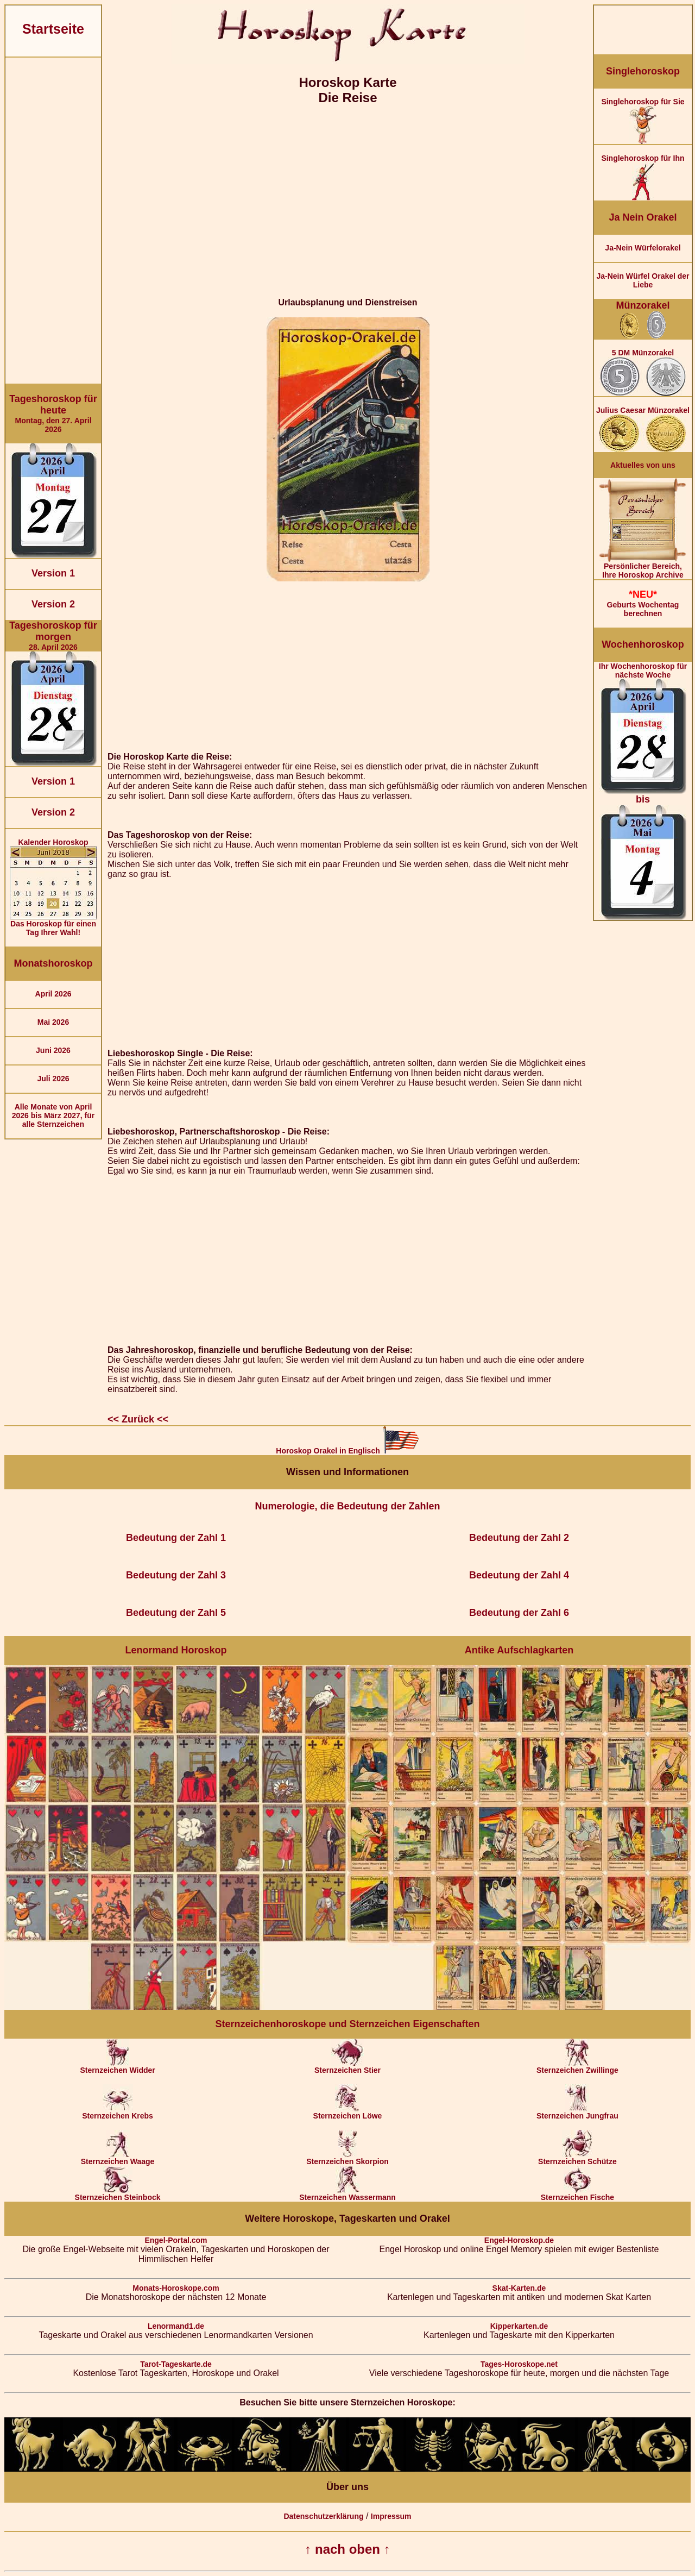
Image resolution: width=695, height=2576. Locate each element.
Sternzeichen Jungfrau (577, 2112)
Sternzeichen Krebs (117, 2112)
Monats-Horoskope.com (175, 2288)
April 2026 (53, 993)
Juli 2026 (53, 1078)
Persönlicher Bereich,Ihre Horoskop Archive (642, 567)
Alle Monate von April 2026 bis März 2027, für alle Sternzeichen (53, 1115)
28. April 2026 (53, 635)
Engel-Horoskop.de (519, 2240)
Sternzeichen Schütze (577, 2158)
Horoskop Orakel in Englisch (347, 1450)
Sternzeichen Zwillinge (577, 2066)
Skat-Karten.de (519, 2288)
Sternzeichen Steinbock (118, 2194)
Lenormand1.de (176, 2326)
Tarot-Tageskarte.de (176, 2364)
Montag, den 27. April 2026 (53, 413)
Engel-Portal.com (175, 2240)
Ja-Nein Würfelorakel (642, 247)
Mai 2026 (53, 1022)
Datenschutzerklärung (323, 2516)
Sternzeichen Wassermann (347, 2194)
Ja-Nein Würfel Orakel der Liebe (642, 280)
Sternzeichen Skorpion (347, 2158)
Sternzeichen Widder (117, 2066)
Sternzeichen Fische (577, 2194)
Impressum (391, 2516)
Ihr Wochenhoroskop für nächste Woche (643, 791)
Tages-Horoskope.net (519, 2364)
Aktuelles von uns (642, 465)
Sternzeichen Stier (347, 2066)
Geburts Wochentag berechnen (643, 603)
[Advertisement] (53, 221)
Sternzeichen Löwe (347, 2112)
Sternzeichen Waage (118, 2158)
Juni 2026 (53, 1050)
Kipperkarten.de (519, 2326)
